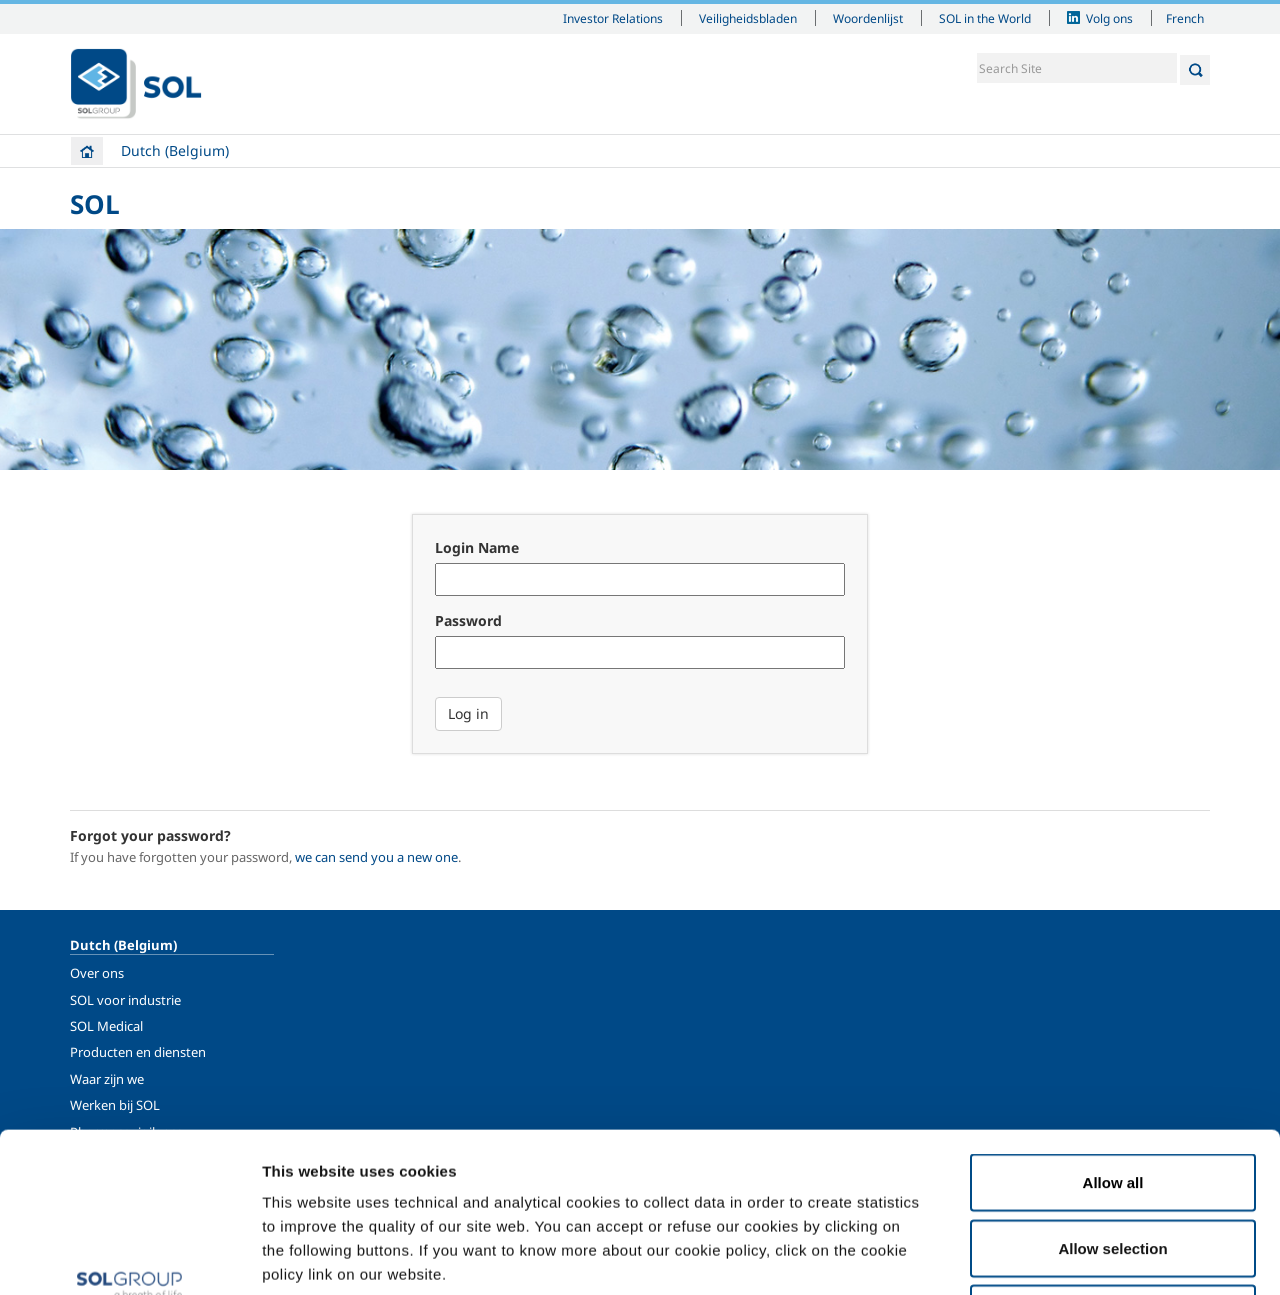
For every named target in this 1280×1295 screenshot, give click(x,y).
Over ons (97, 973)
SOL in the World (985, 18)
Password (468, 620)
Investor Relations (613, 18)
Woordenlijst (868, 18)
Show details (1039, 1255)
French (1185, 18)
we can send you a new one (376, 857)
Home (87, 151)
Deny (1113, 1163)
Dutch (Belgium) (175, 150)
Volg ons (1109, 18)
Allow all (1113, 1032)
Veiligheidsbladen (748, 18)
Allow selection (1112, 1098)
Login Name (477, 547)
